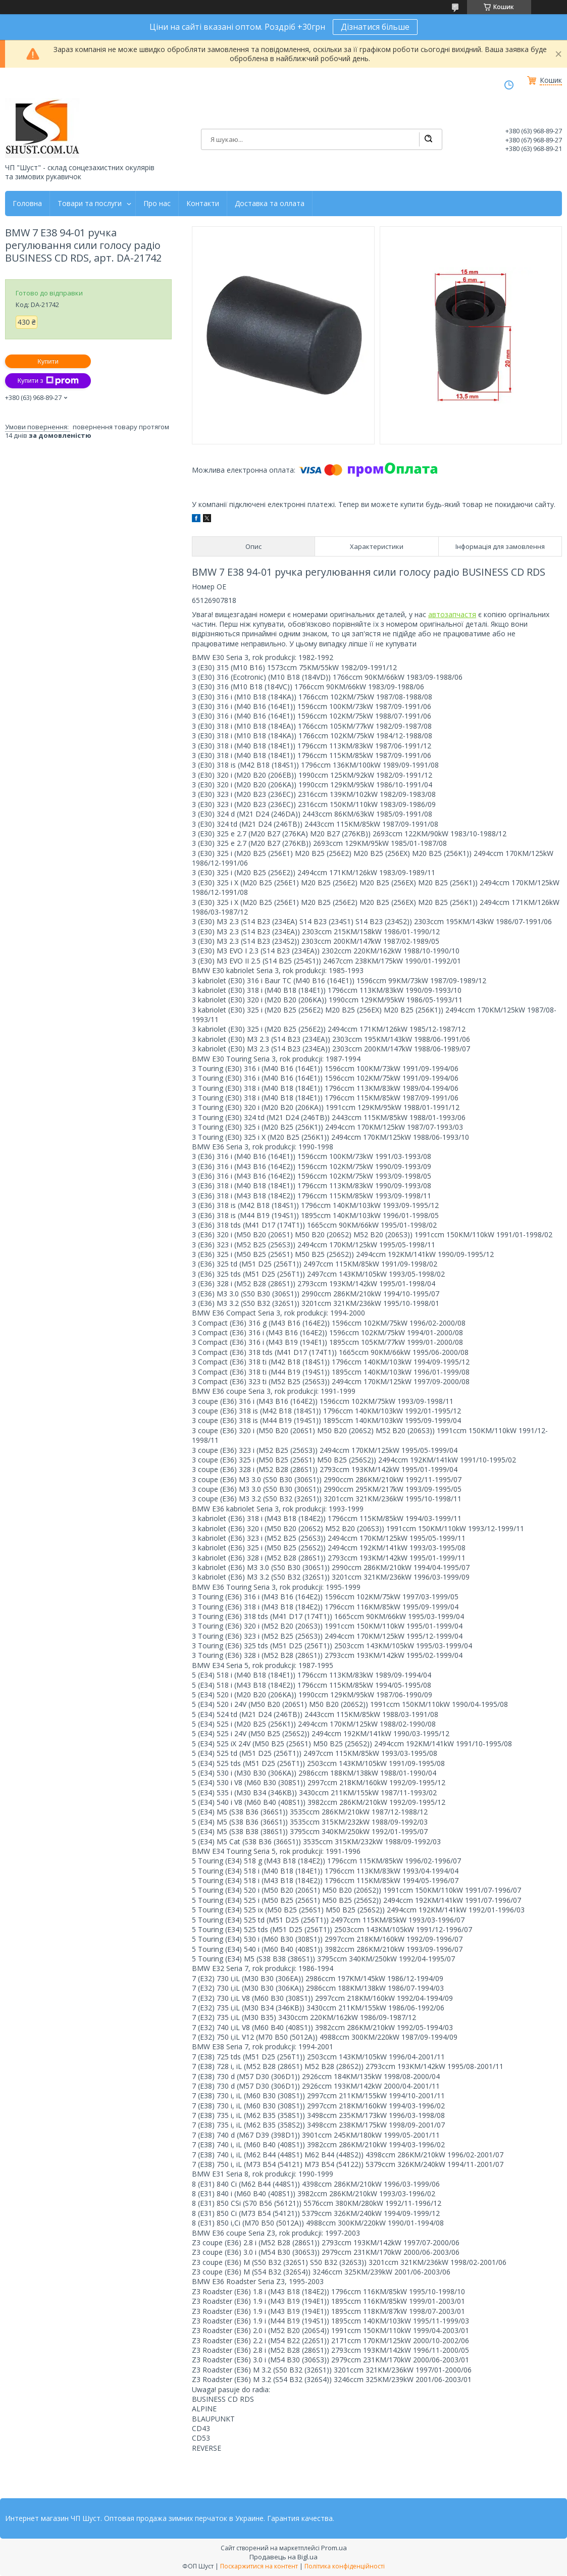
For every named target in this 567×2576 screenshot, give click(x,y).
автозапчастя (452, 614)
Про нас (157, 203)
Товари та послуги (90, 203)
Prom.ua (334, 2547)
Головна (27, 203)
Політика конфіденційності (344, 2566)
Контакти (202, 203)
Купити (48, 361)
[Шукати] (428, 139)
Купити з (47, 380)
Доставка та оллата (269, 203)
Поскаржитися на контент (259, 2566)
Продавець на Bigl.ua (283, 2556)
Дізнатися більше (375, 26)
